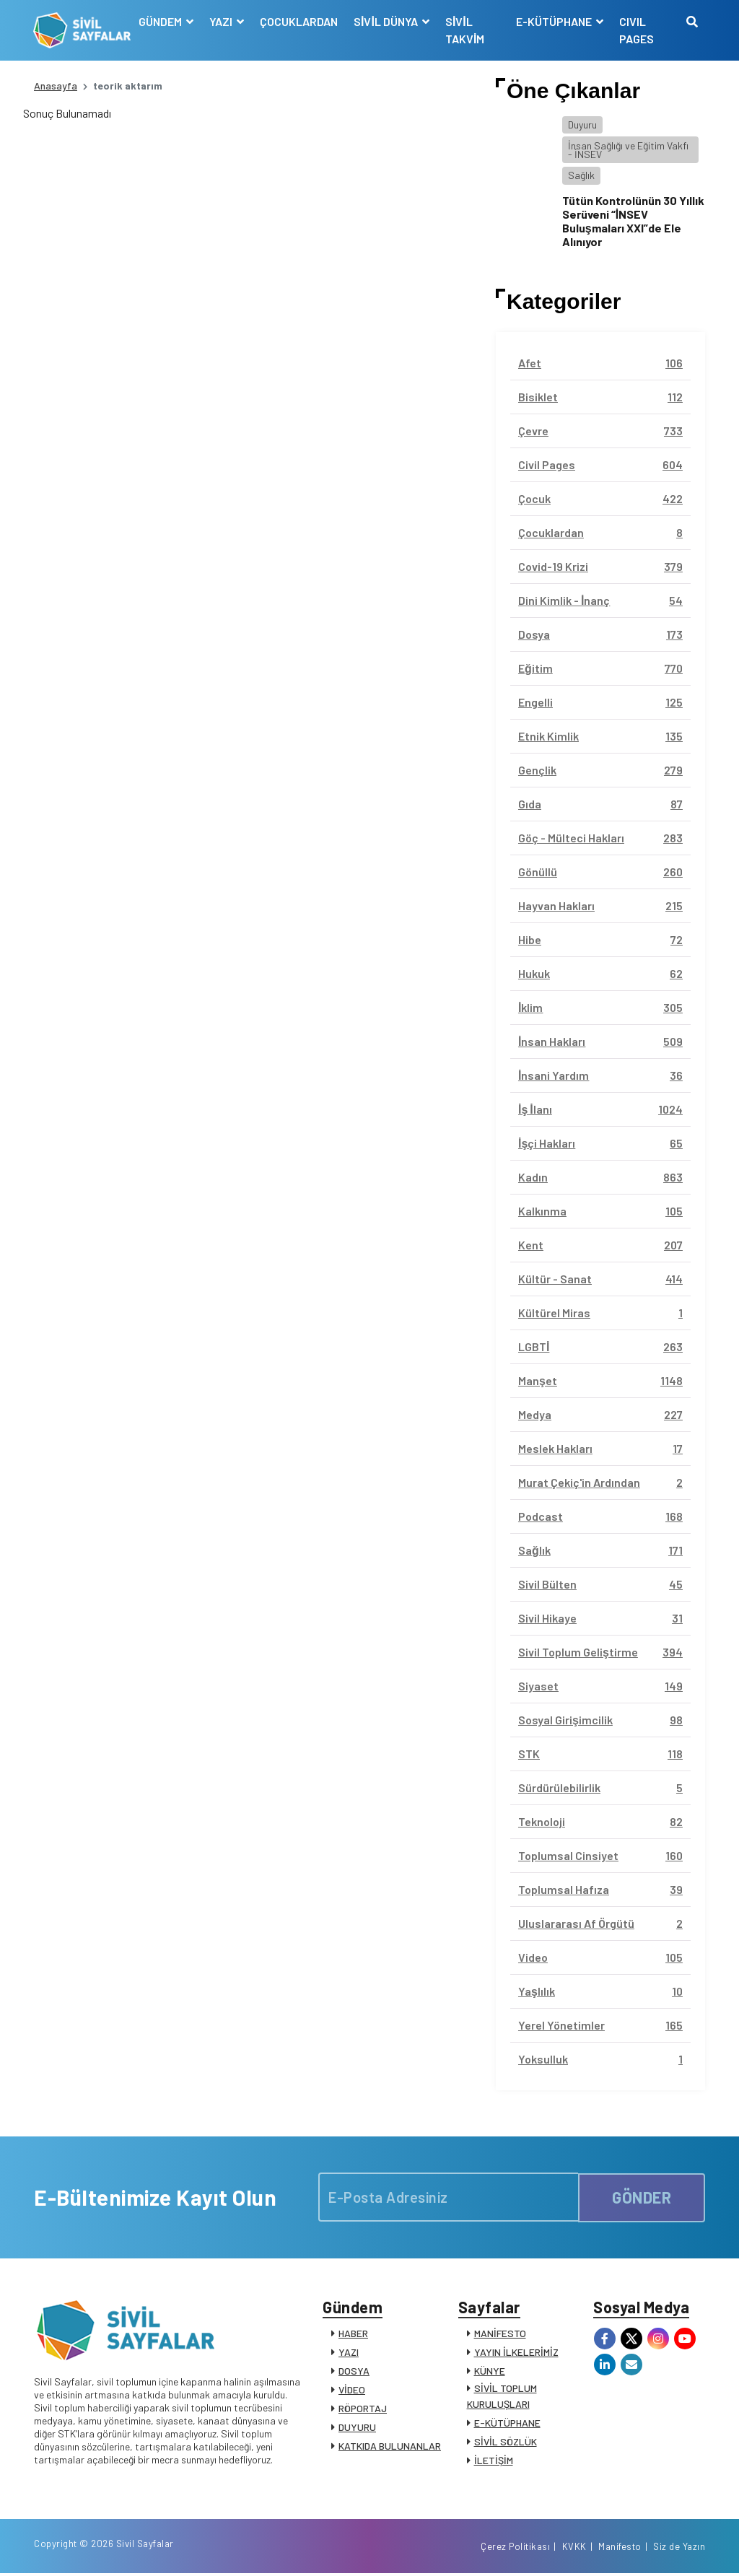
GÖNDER (641, 2197)
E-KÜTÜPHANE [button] (555, 21)
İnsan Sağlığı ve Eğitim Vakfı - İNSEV (628, 149)
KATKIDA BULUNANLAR (389, 2446)
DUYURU (357, 2428)
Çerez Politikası (515, 2549)
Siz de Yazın (679, 2549)
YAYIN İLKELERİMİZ (516, 2352)
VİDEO (351, 2390)
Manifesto (620, 2549)
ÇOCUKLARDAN (299, 21)
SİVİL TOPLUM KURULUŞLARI (502, 2397)
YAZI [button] (222, 21)
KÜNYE (489, 2371)
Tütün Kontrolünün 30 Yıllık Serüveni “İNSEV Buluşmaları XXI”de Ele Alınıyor (633, 221)
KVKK (574, 2549)
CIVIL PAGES (636, 29)
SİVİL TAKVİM (464, 29)
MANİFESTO (500, 2334)
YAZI (348, 2352)
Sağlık (581, 175)
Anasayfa (55, 85)
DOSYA (354, 2371)
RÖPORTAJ (362, 2409)
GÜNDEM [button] (162, 21)
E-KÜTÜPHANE (507, 2423)
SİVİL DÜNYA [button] (387, 21)
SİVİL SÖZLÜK (505, 2442)
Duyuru (582, 124)
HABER (353, 2334)
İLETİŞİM (493, 2461)
